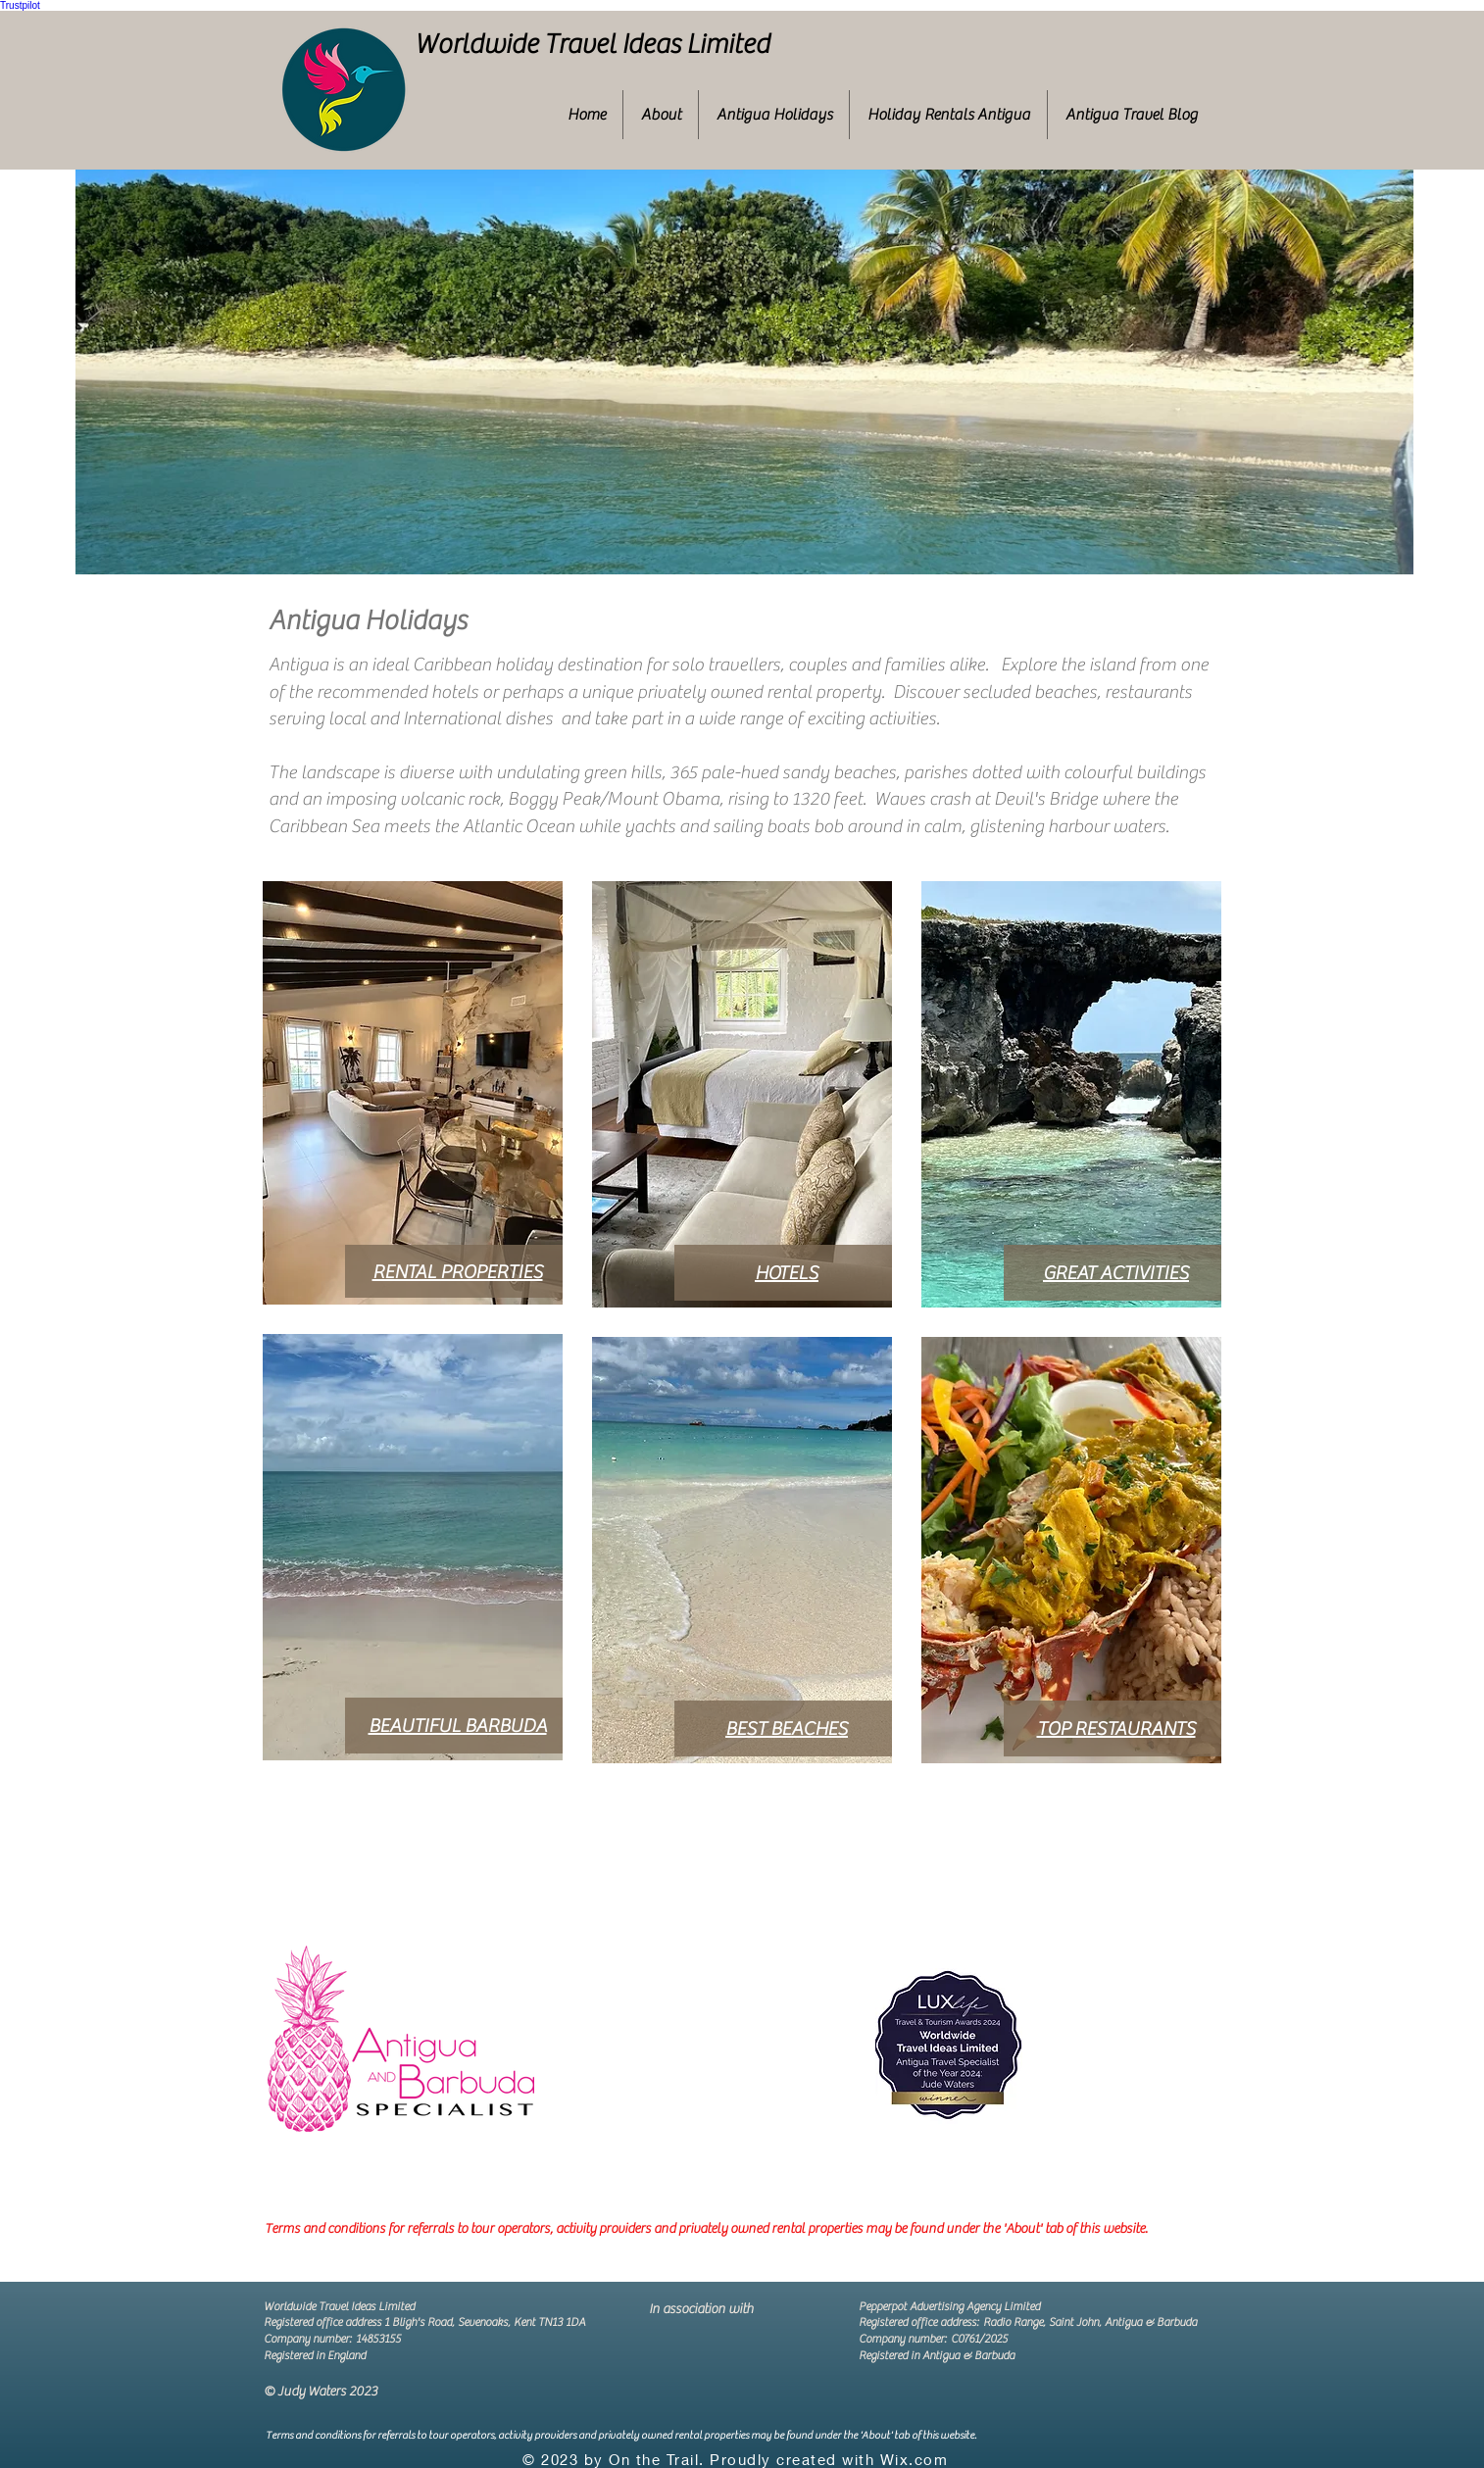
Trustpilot (20, 5)
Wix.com (914, 2459)
